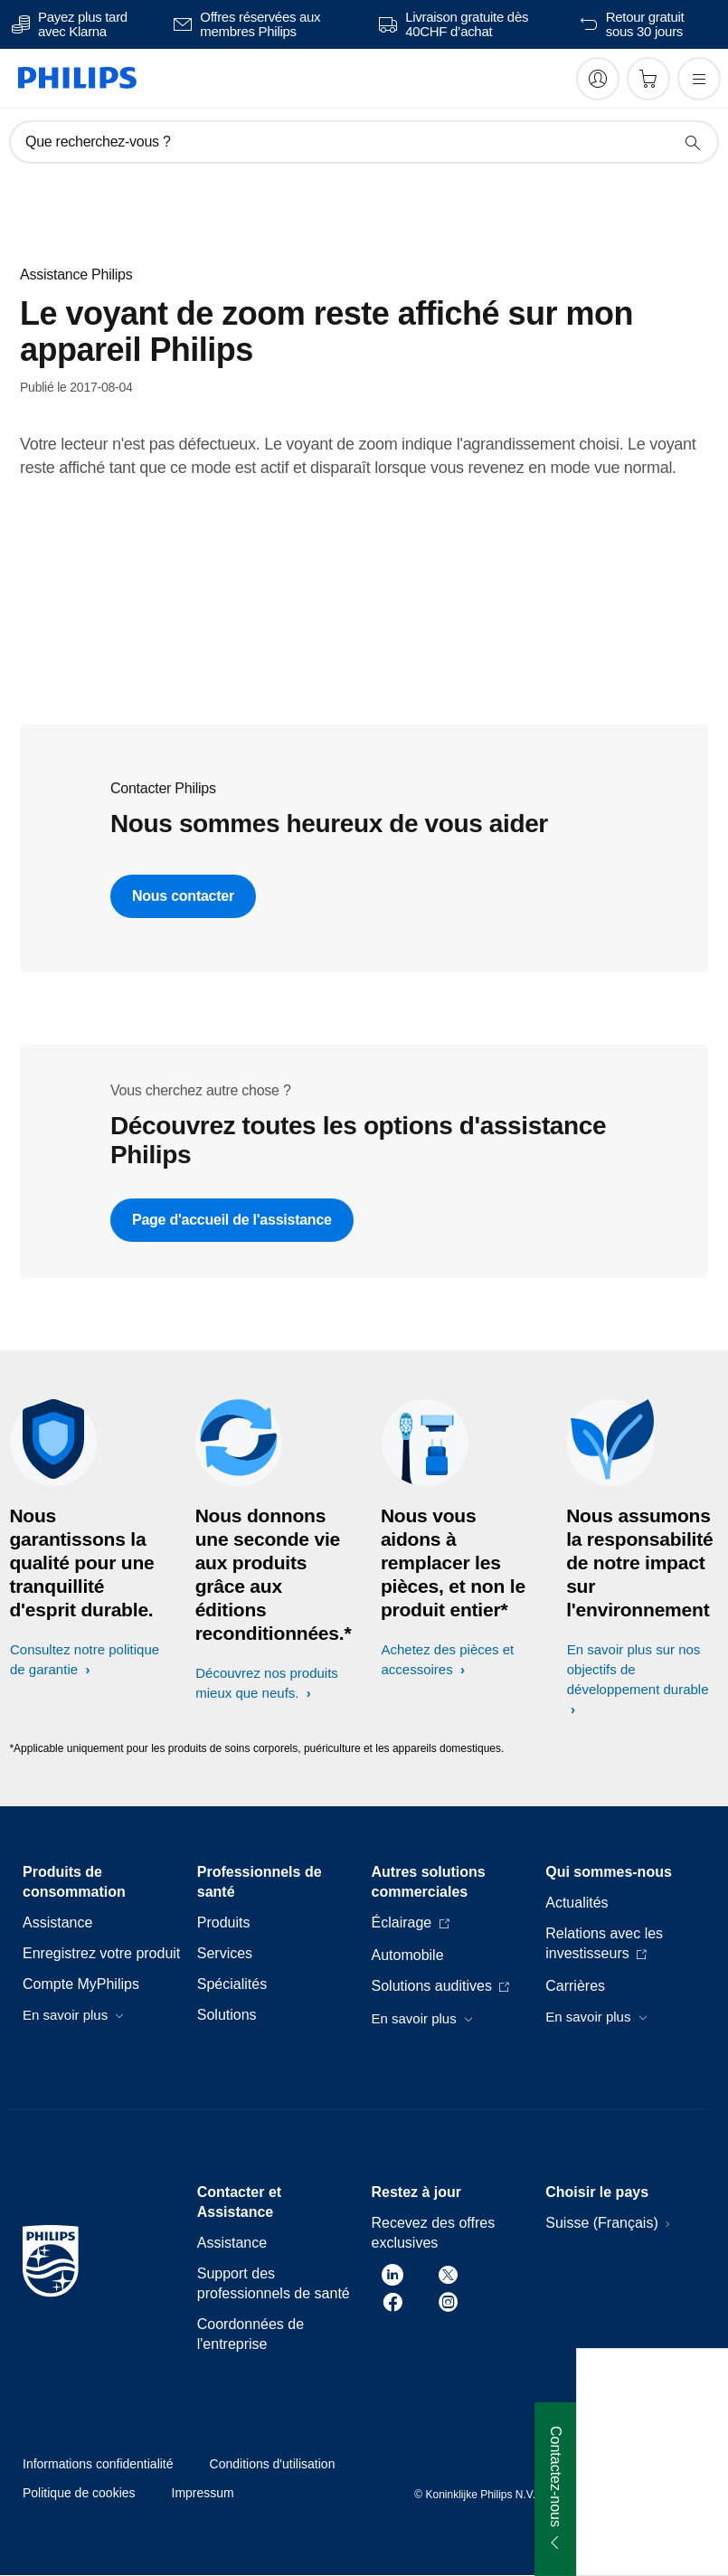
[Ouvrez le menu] (699, 78)
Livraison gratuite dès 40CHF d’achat (466, 24)
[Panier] (648, 78)
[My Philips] (597, 78)
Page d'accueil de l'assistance (232, 1219)
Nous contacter (183, 896)
